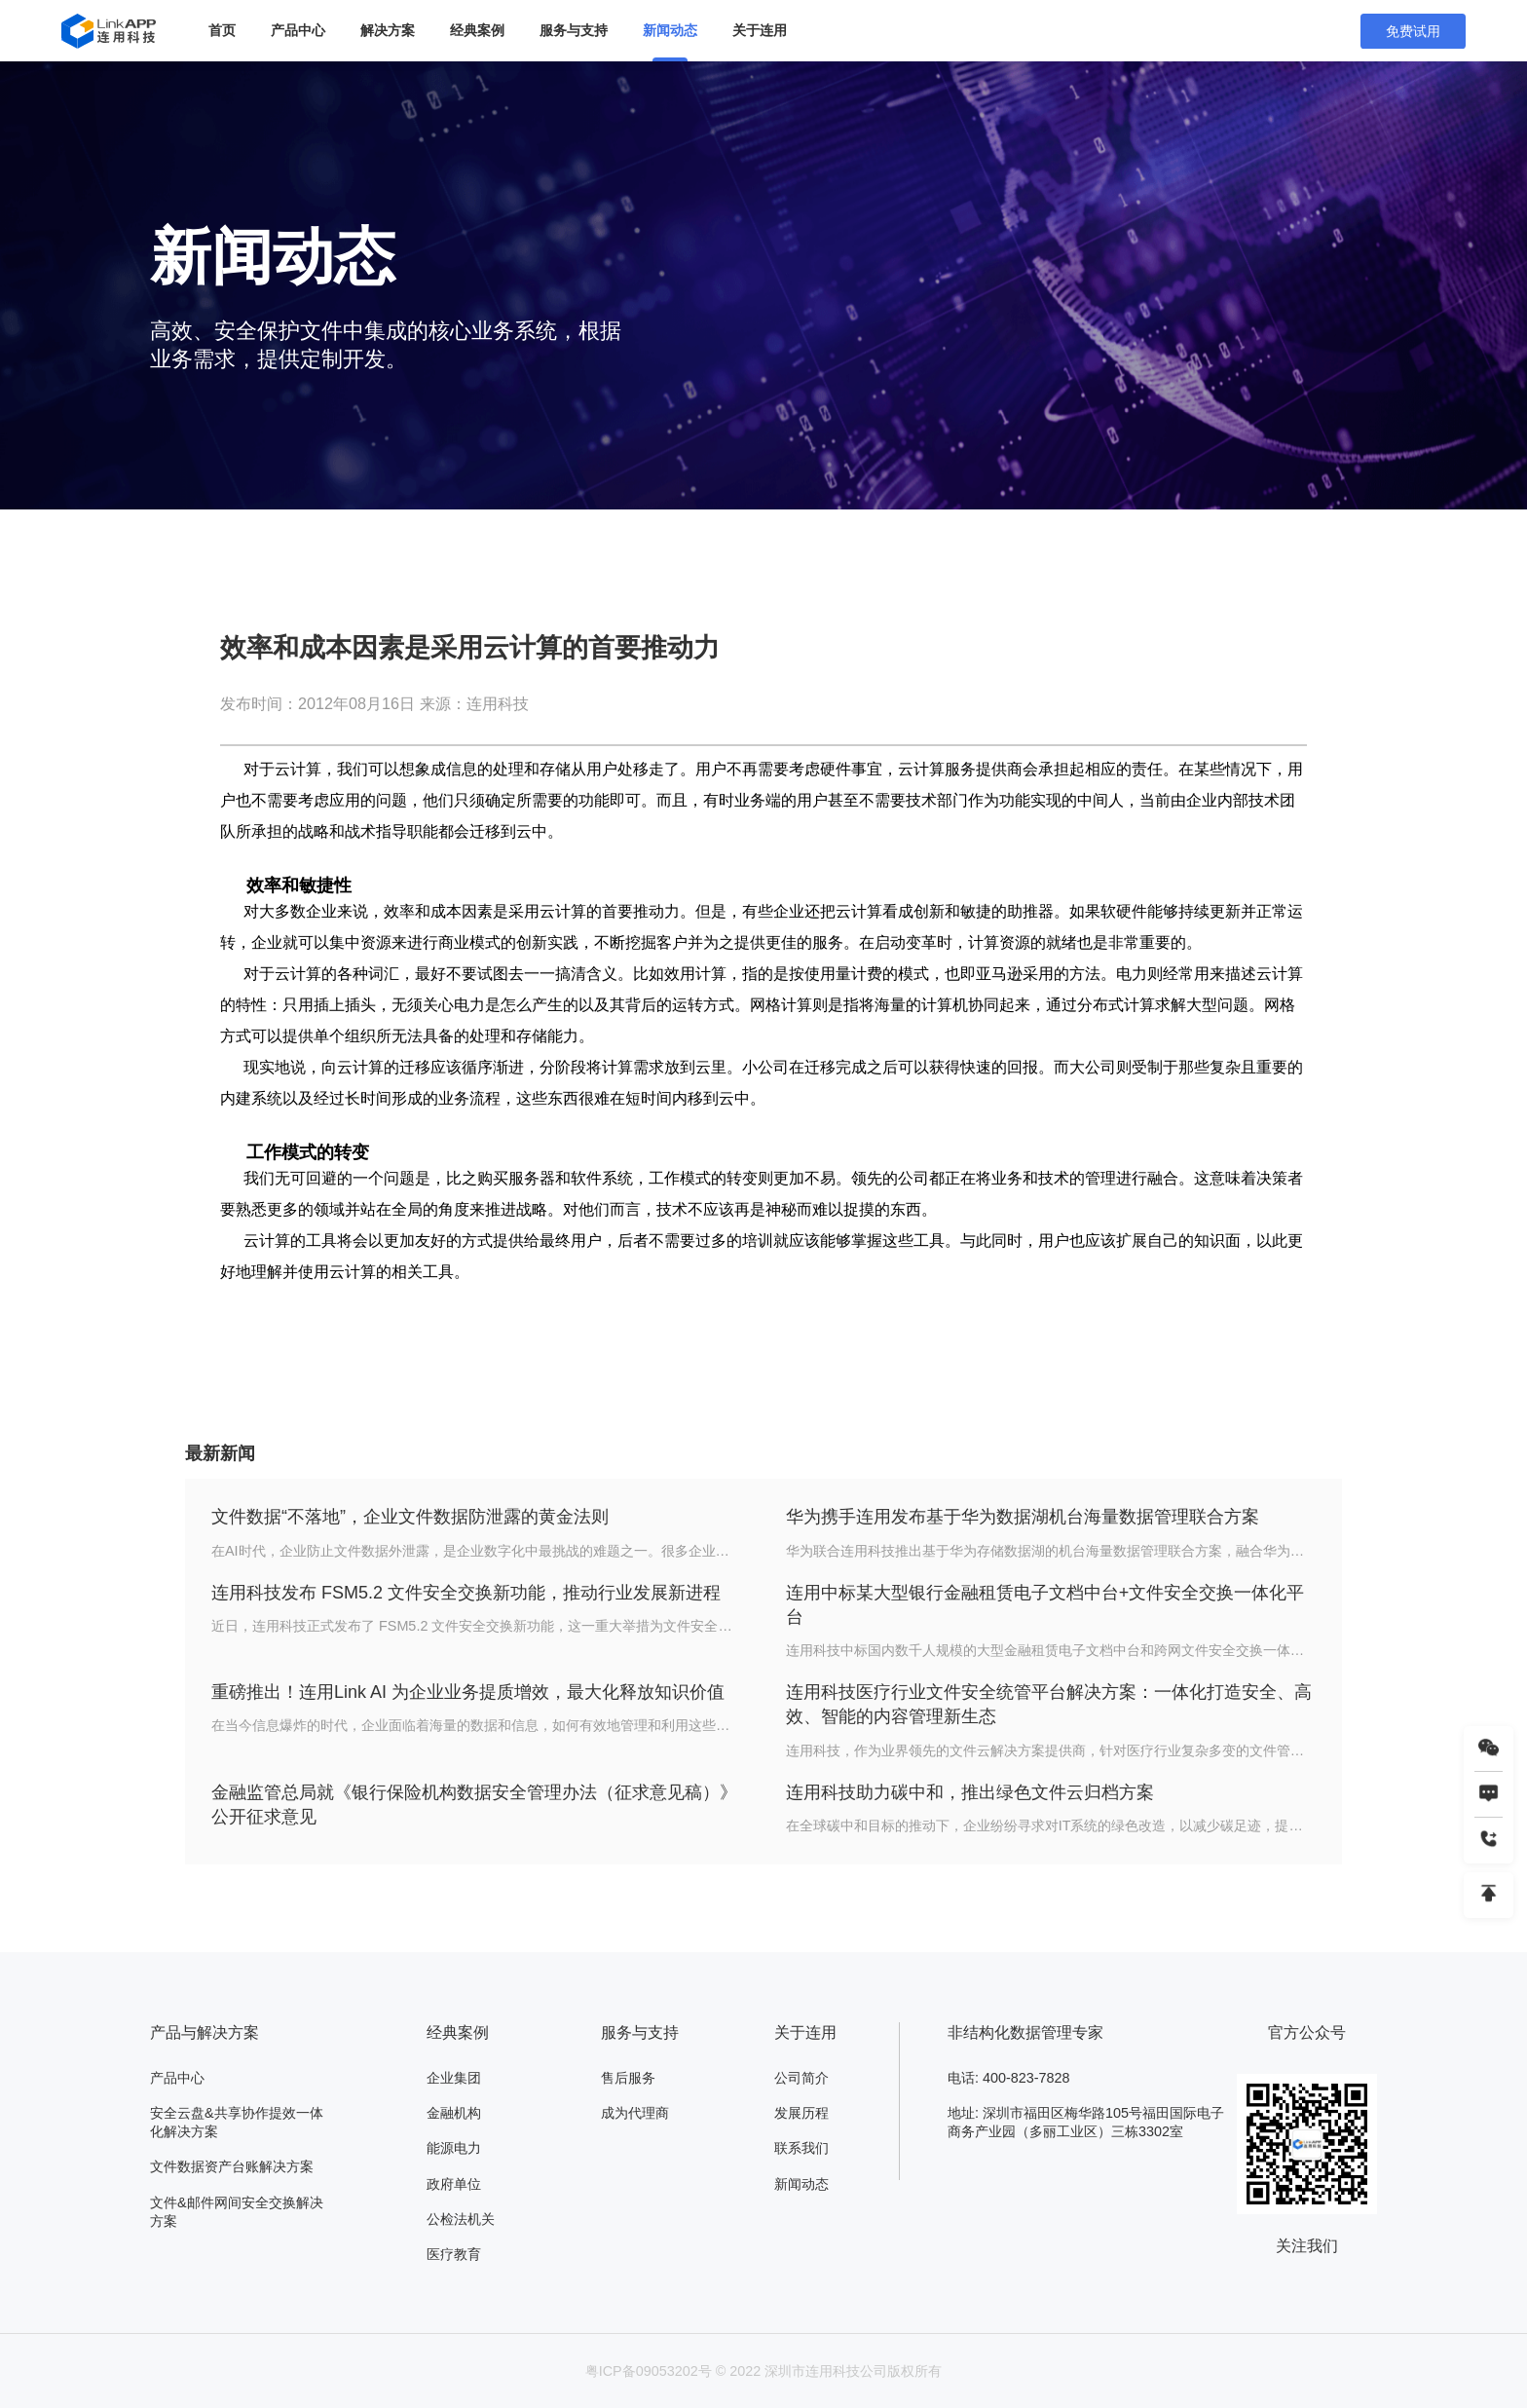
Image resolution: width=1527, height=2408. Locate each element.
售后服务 (628, 2078)
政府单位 (454, 2184)
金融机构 (454, 2113)
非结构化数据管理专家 (1025, 2032)
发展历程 (801, 2113)
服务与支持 (574, 30)
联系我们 (801, 2148)
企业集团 (454, 2078)
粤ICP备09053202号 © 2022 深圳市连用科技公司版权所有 (764, 2371)
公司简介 (801, 2078)
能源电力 (454, 2148)
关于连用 (759, 30)
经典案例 (477, 30)
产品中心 (298, 30)
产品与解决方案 (204, 2032)
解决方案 (387, 30)
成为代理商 (635, 2113)
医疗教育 (454, 2254)
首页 (222, 30)
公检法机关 (461, 2219)
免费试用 (1413, 31)
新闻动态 (670, 30)
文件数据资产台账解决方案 (232, 2166)
